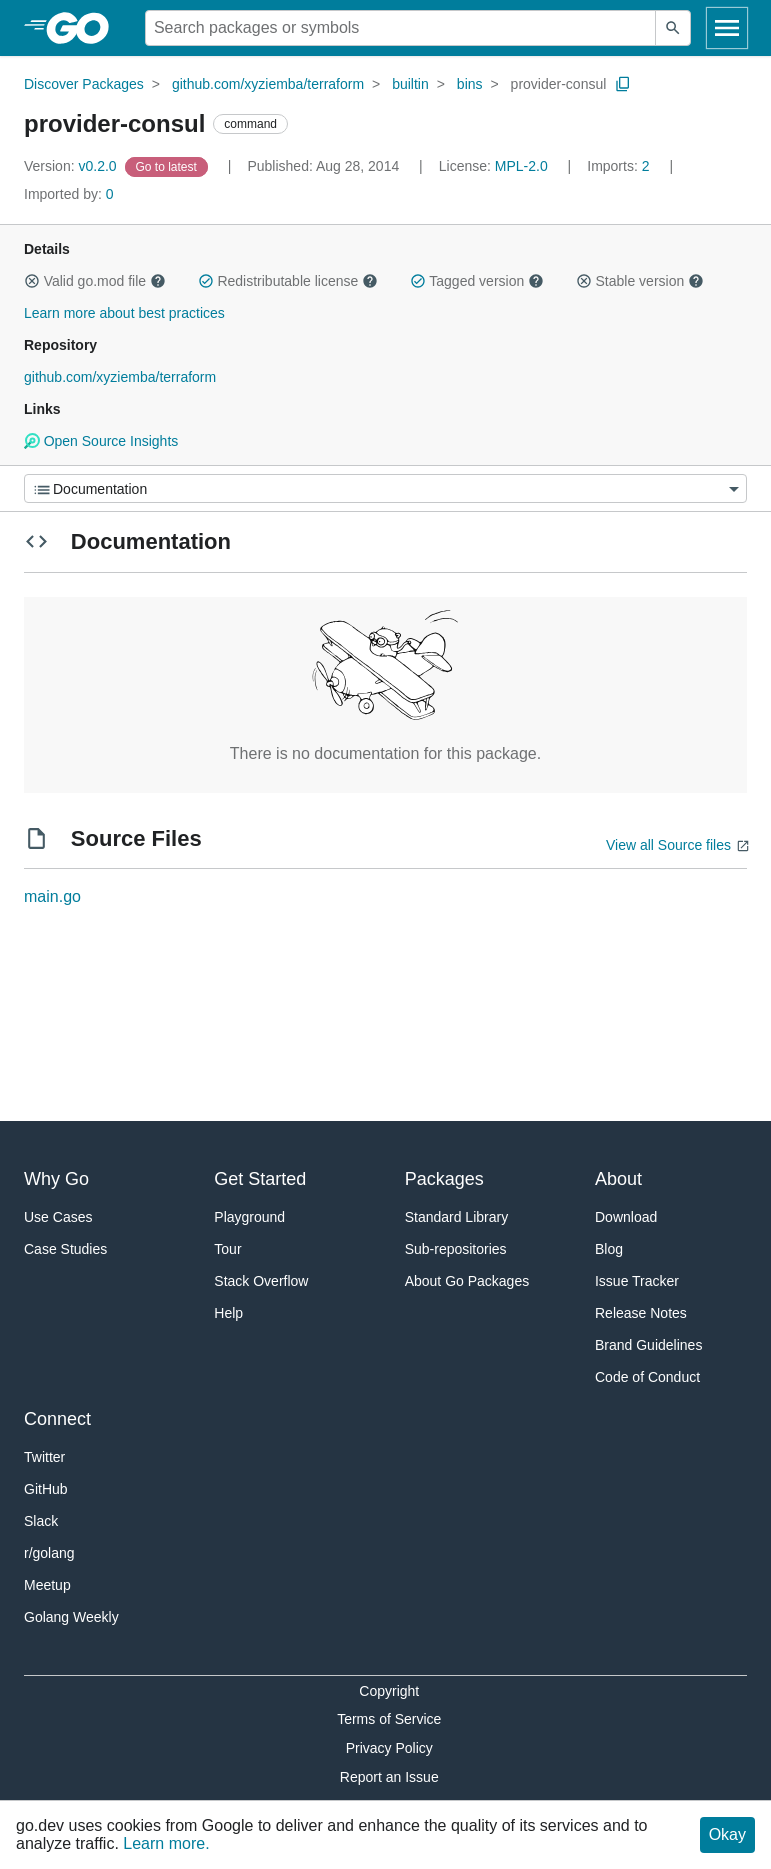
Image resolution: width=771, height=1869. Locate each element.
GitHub (46, 1489)
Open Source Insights (101, 441)
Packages (444, 1179)
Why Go (56, 1179)
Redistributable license (288, 281)
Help (228, 1313)
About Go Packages (467, 1281)
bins (470, 84)
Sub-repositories (456, 1249)
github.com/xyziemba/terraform (268, 84)
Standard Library (457, 1217)
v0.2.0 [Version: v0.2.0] (72, 166)
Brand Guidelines (648, 1345)
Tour (227, 1249)
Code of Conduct (647, 1377)
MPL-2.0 (521, 166)
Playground (249, 1217)
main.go (52, 896)
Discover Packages (84, 84)
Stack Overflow (261, 1281)
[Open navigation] (727, 28)
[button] (32, 281)
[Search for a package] (400, 28)
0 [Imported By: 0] (69, 194)
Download (626, 1217)
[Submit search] (673, 28)
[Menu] (385, 488)
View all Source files (668, 845)
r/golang (49, 1553)
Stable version (640, 281)
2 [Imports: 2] (620, 166)
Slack (41, 1521)
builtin (410, 84)
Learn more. (166, 1843)
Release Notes (641, 1313)
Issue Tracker (637, 1281)
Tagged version (477, 281)
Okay (727, 1834)
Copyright (389, 1691)
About (618, 1179)
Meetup (47, 1585)
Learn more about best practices (124, 313)
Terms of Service (389, 1719)
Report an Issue (389, 1777)
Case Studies (65, 1249)
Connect (57, 1419)
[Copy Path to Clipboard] (623, 84)
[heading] (84, 28)
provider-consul (559, 84)
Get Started (260, 1179)
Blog (609, 1249)
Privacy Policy (389, 1748)
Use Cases (58, 1217)
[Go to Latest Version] (168, 166)
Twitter (44, 1457)
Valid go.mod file (95, 281)
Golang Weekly (71, 1617)
